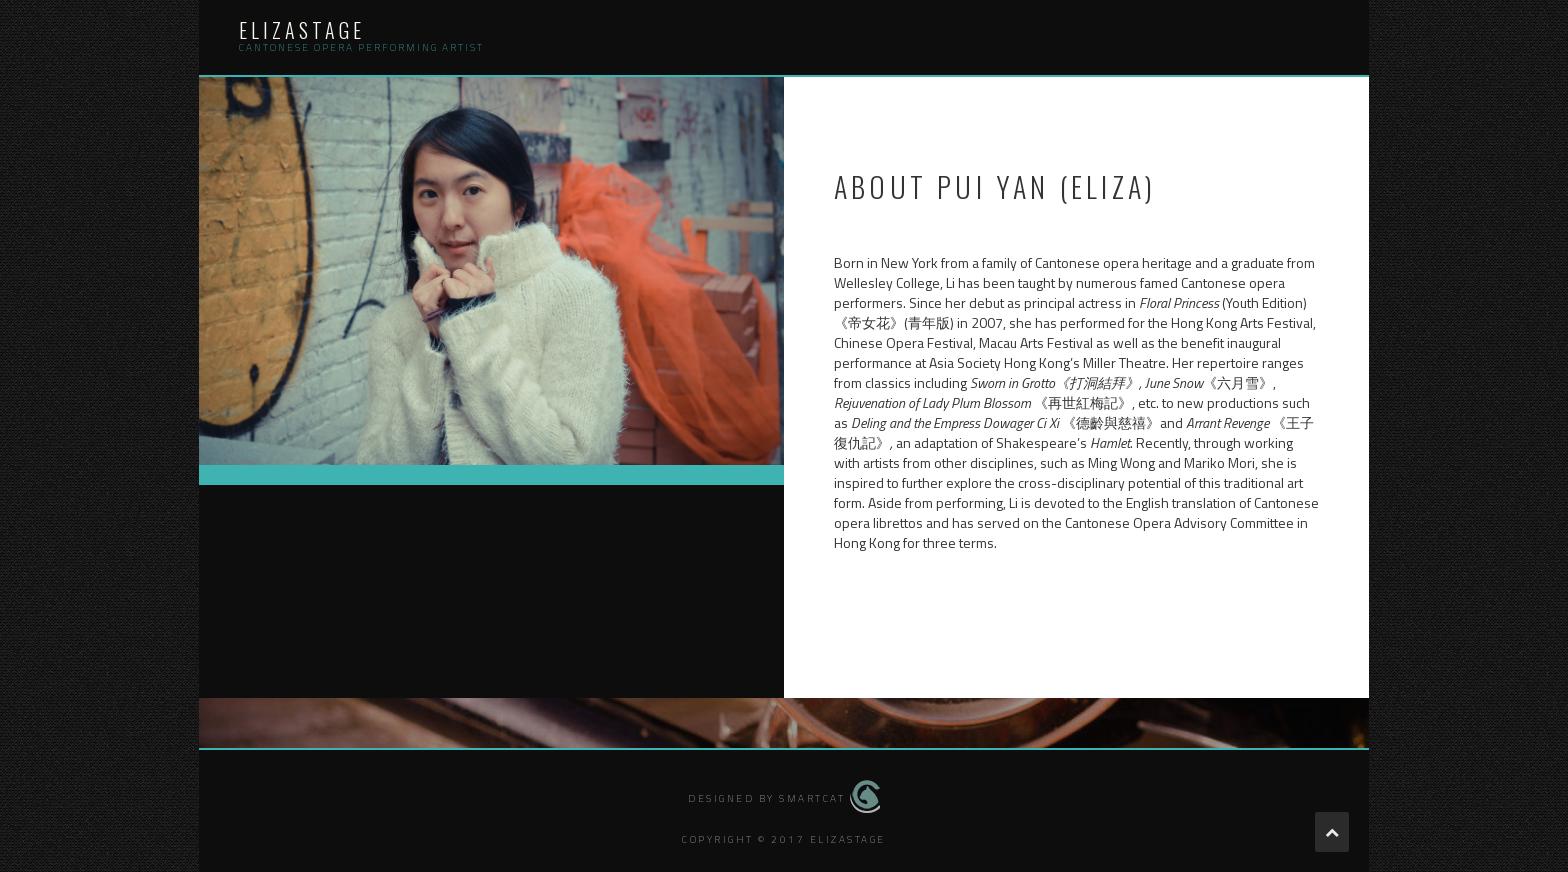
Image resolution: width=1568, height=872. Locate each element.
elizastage (302, 30)
